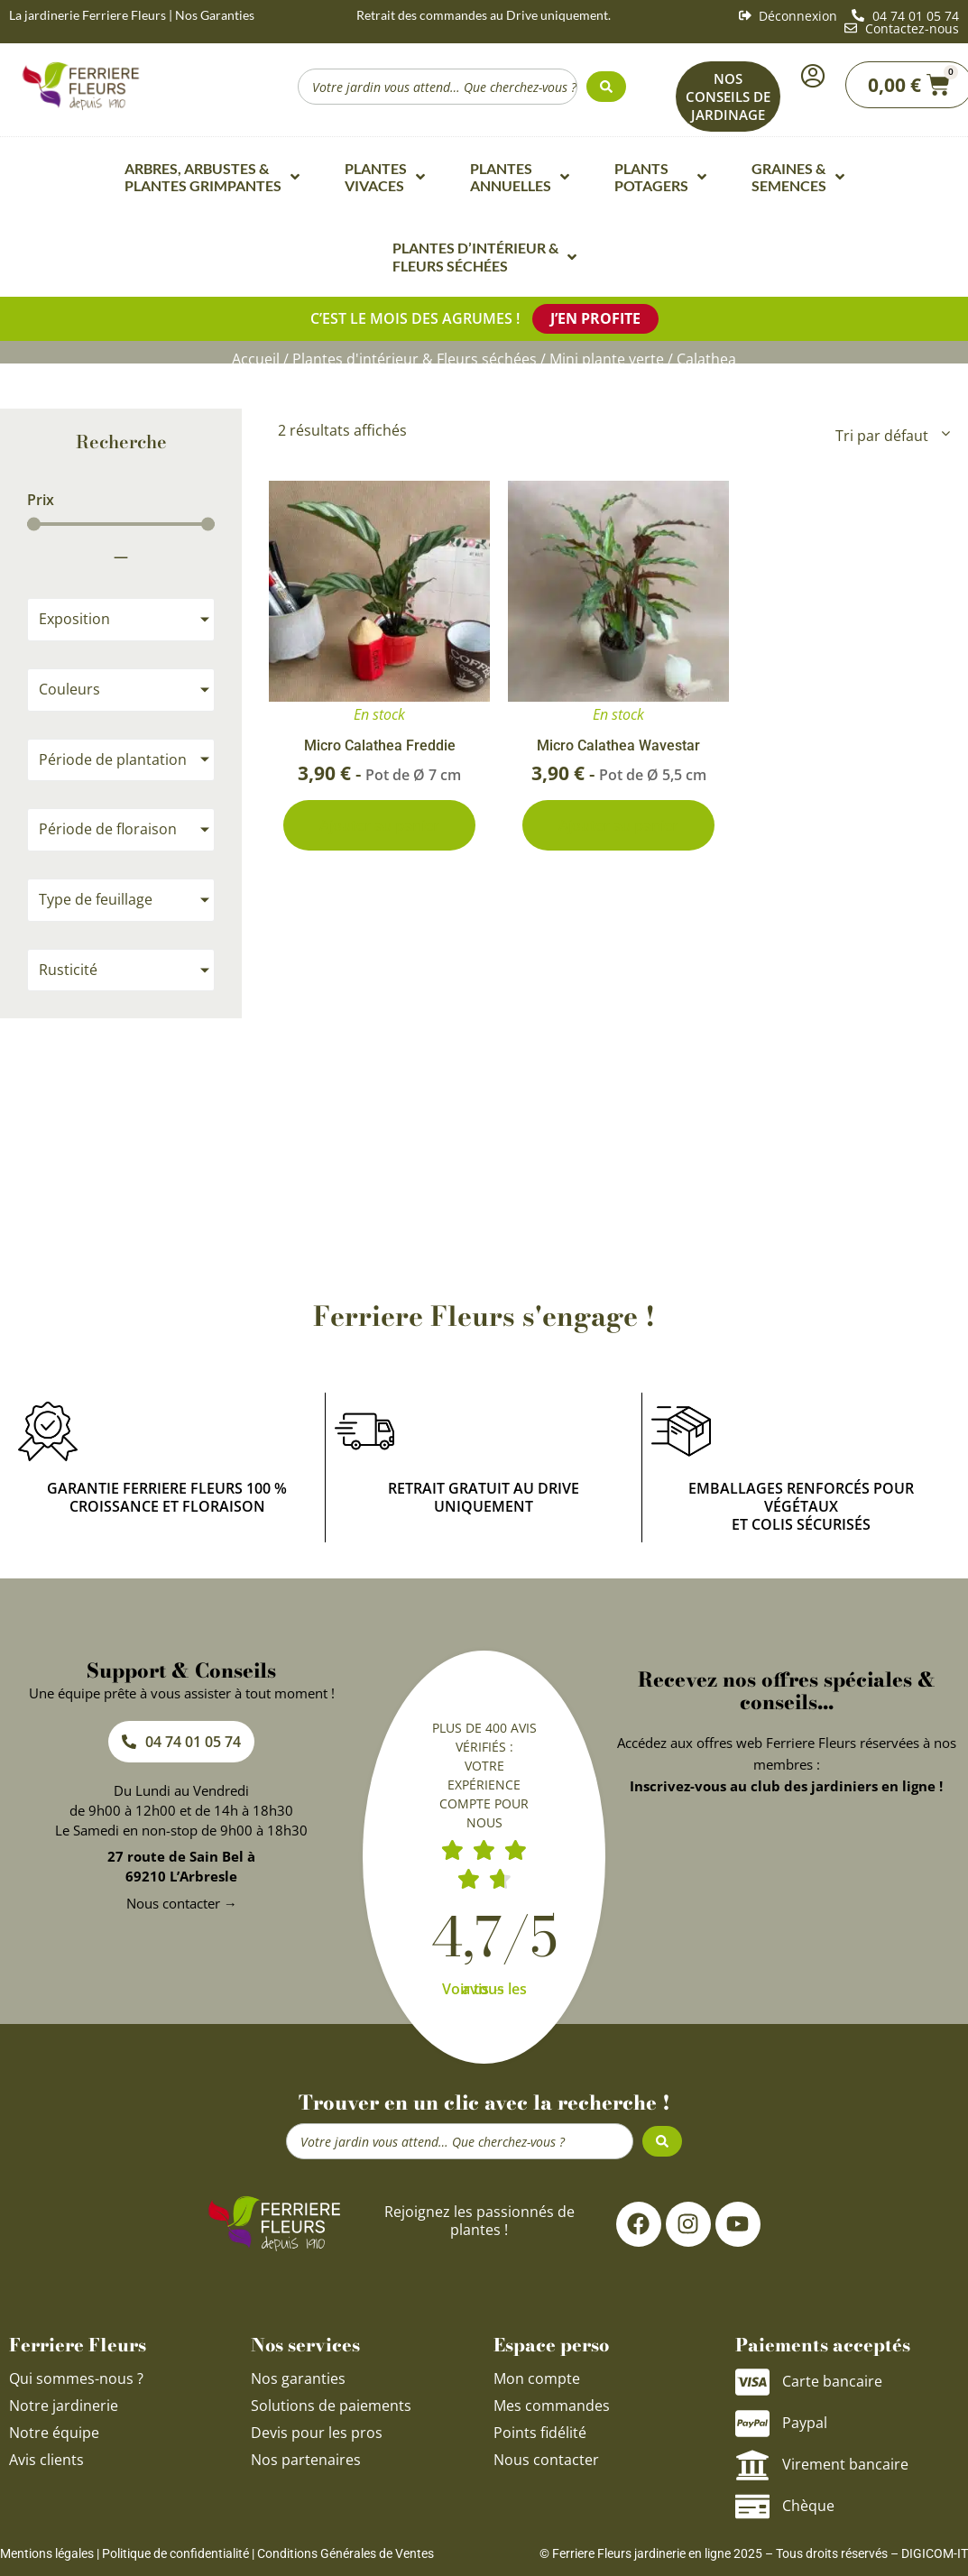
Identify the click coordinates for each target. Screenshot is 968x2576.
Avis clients (46, 2460)
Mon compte (536, 2378)
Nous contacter (546, 2460)
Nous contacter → (181, 1903)
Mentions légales (47, 2553)
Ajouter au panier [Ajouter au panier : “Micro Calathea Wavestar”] (618, 825)
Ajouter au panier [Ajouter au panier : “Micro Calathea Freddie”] (379, 825)
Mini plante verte (606, 359)
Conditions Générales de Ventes (345, 2553)
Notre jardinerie (63, 2405)
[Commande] (891, 436)
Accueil (256, 359)
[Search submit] (606, 86)
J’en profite (595, 318)
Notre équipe (54, 2433)
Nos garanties (298, 2378)
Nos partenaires (306, 2460)
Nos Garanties (214, 15)
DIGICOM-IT (934, 2553)
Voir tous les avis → (484, 1989)
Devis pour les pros (317, 2433)
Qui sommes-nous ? (78, 2378)
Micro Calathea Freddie (380, 745)
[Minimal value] (121, 524)
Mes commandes (551, 2405)
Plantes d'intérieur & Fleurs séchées (414, 359)
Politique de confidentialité (175, 2553)
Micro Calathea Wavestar (618, 745)
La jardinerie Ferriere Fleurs (87, 15)
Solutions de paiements (331, 2405)
